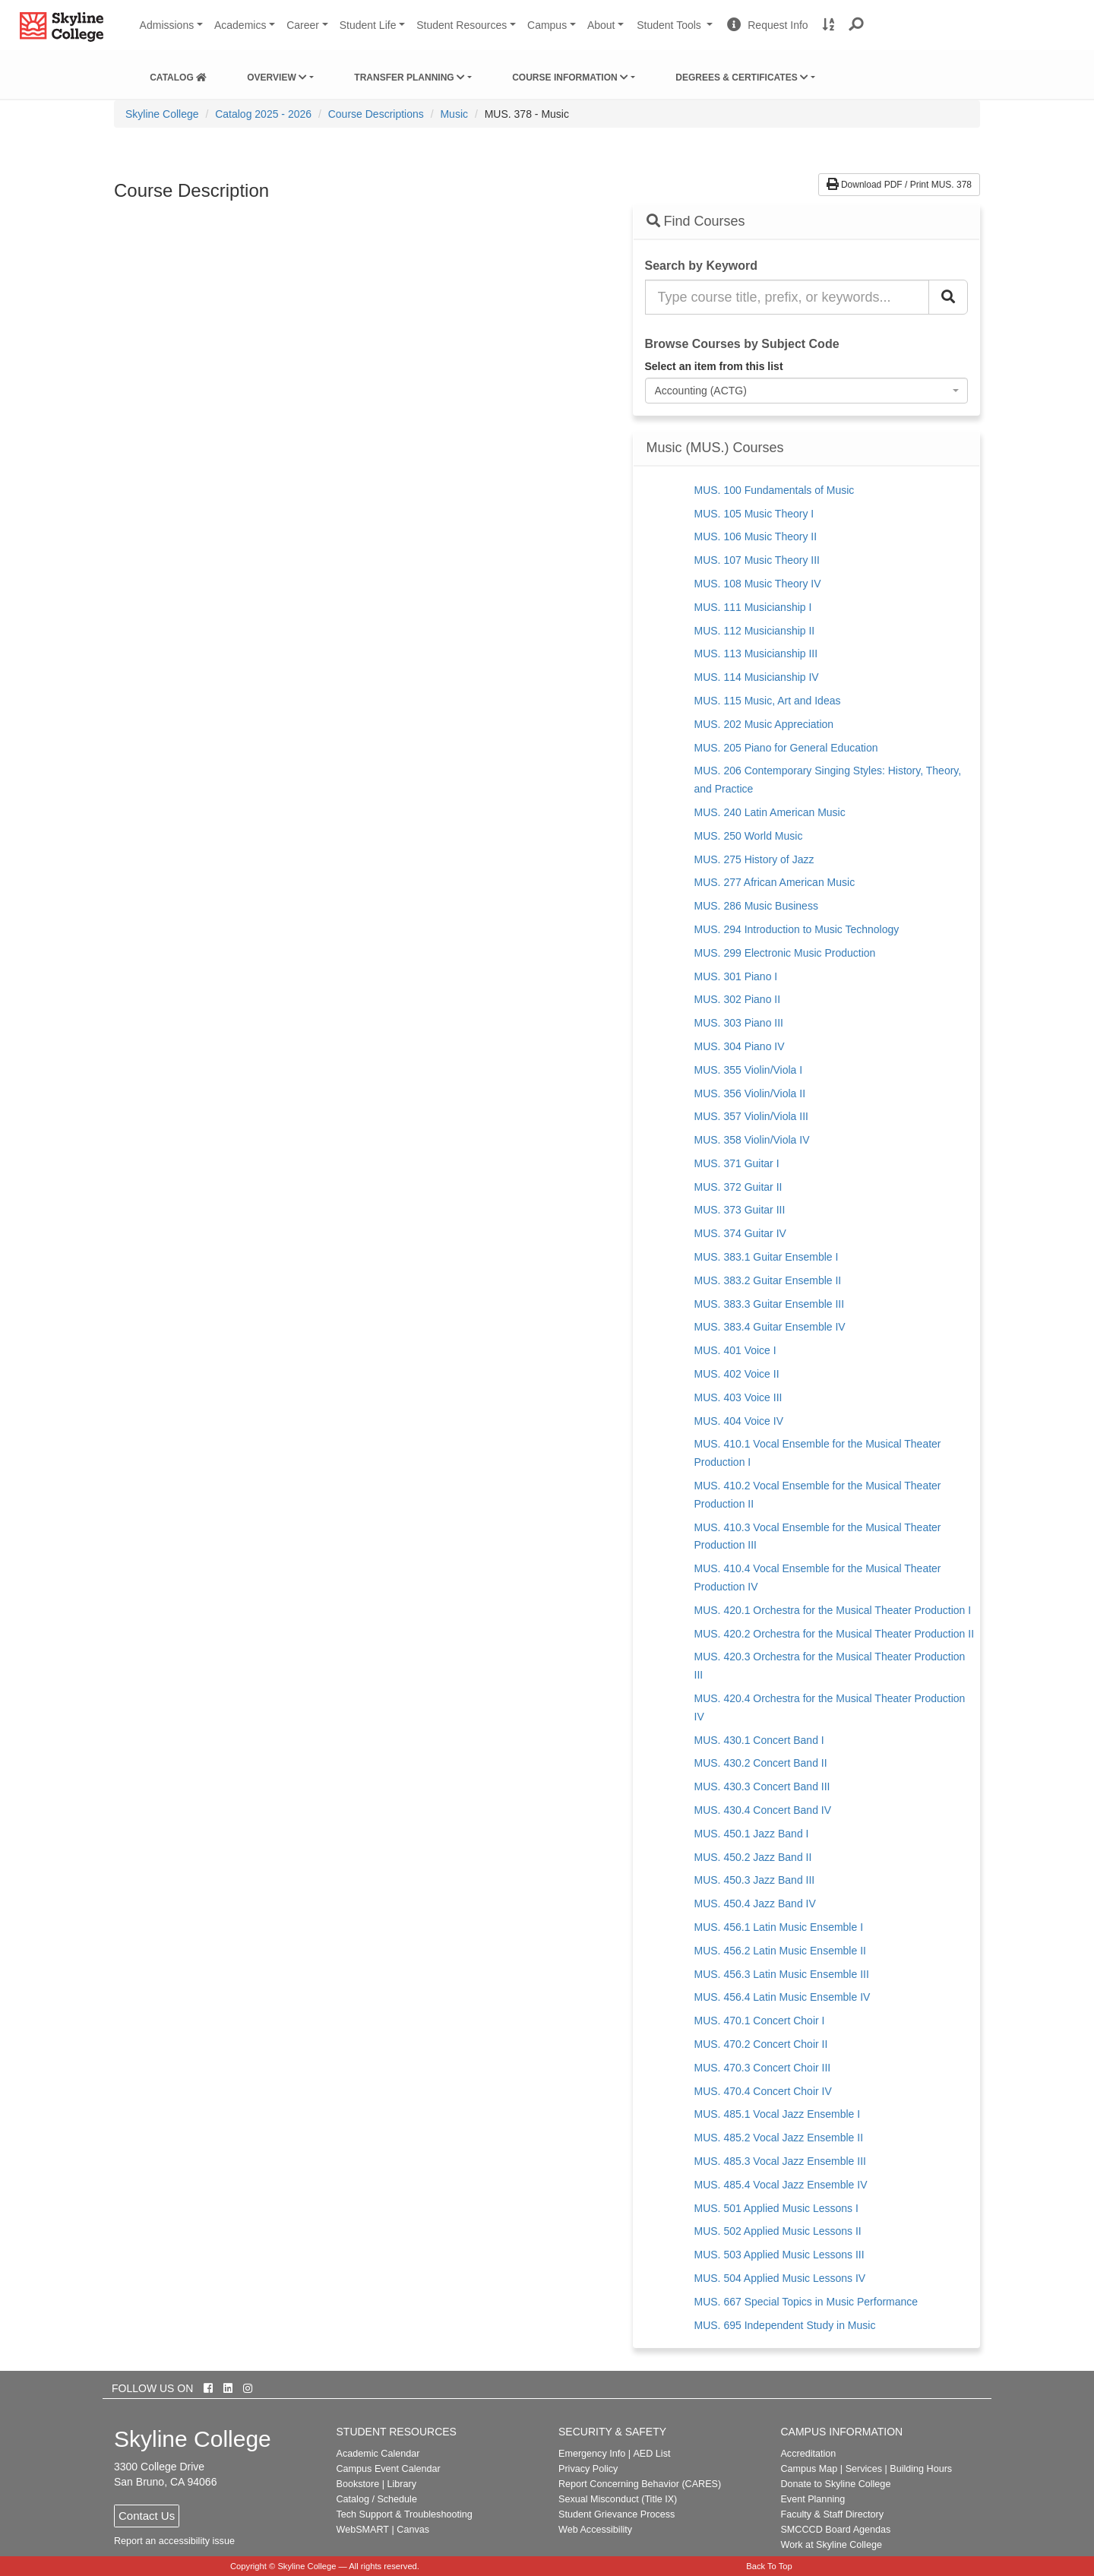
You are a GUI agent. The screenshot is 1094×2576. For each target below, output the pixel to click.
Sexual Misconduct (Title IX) (617, 2499)
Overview (277, 77)
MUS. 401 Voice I (735, 1350)
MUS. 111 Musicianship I (753, 607)
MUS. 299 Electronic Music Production (785, 953)
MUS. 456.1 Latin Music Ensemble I (779, 1927)
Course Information (570, 77)
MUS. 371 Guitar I (736, 1163)
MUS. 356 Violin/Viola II (750, 1093)
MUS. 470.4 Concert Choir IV (763, 2091)
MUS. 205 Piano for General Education (786, 748)
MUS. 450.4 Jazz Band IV (755, 1903)
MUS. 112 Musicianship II (754, 631)
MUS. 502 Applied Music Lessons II (778, 2231)
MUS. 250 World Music (748, 836)
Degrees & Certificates (741, 77)
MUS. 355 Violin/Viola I (748, 1070)
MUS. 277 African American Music (774, 882)
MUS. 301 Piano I (736, 976)
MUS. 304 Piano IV (739, 1046)
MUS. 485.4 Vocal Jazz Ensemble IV (781, 2185)
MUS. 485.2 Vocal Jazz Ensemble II (779, 2137)
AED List (651, 2453)
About (601, 25)
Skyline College (162, 114)
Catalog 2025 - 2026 (263, 114)
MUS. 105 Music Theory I (754, 514)
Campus (547, 25)
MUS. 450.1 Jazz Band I (751, 1834)
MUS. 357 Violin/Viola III (751, 1116)
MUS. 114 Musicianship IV (756, 677)
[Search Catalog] (948, 297)
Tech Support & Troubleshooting (405, 2514)
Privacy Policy (588, 2469)
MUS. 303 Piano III (739, 1023)
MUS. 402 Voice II (736, 1374)
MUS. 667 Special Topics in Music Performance (806, 2302)
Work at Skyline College (830, 2545)
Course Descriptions (376, 114)
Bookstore (358, 2484)
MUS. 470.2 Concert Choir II (761, 2044)
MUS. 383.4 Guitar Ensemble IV (770, 1327)
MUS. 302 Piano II (737, 999)
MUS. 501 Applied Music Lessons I (776, 2208)
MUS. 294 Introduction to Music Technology (797, 929)
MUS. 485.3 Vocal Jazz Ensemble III (780, 2161)
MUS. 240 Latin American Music (770, 812)
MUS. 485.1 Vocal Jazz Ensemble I (777, 2114)
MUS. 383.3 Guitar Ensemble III (769, 1304)
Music (454, 114)
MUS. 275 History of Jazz (754, 859)
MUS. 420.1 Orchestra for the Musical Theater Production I (833, 1610)
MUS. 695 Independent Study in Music (785, 2325)
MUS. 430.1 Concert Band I (759, 1740)
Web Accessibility (595, 2529)
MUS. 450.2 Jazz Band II (753, 1857)
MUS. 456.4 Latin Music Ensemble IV (782, 1997)
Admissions (167, 25)
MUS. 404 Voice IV (739, 1421)
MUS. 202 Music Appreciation (764, 724)
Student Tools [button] (676, 31)
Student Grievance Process (616, 2514)
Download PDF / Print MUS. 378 (899, 184)
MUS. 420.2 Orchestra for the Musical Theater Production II (834, 1634)
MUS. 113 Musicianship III (756, 653)
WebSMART (363, 2529)
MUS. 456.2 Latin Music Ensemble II (780, 1951)
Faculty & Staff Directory (832, 2514)
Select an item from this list (714, 366)
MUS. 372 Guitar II (738, 1187)
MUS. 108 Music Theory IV (757, 584)
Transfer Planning (409, 77)
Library (401, 2484)
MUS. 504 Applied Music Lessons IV (780, 2278)
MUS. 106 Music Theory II (755, 536)
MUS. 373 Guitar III (740, 1210)
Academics (240, 25)
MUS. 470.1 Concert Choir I (759, 2020)
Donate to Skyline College (835, 2484)
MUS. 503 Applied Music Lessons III (779, 2254)
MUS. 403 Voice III (738, 1397)
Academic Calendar (378, 2453)
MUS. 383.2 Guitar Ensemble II (768, 1280)
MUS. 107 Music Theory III (757, 560)
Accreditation (808, 2453)
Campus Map (808, 2469)
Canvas (413, 2529)
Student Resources (461, 25)
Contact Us (147, 2515)
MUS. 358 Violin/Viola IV (752, 1140)
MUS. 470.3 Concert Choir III (762, 2068)
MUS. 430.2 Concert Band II (760, 1763)
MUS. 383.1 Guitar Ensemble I (766, 1257)
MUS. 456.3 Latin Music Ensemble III (781, 1974)
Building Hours (921, 2469)
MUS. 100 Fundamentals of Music (774, 490)
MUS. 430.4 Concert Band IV (763, 1810)
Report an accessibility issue (174, 2541)
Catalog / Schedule (377, 2499)
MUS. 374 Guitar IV (740, 1233)
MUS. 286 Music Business (756, 906)
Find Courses (696, 221)
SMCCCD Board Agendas (835, 2529)
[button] (856, 25)
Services (864, 2469)
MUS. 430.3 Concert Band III (762, 1786)
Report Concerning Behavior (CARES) (639, 2484)
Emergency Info (591, 2453)
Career (302, 25)
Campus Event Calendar (389, 2469)
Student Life (368, 25)
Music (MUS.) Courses (715, 448)
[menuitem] (178, 74)
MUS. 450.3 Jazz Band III (754, 1880)
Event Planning (812, 2499)
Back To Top (769, 2566)
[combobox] (807, 390)
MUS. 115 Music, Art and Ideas (767, 701)
